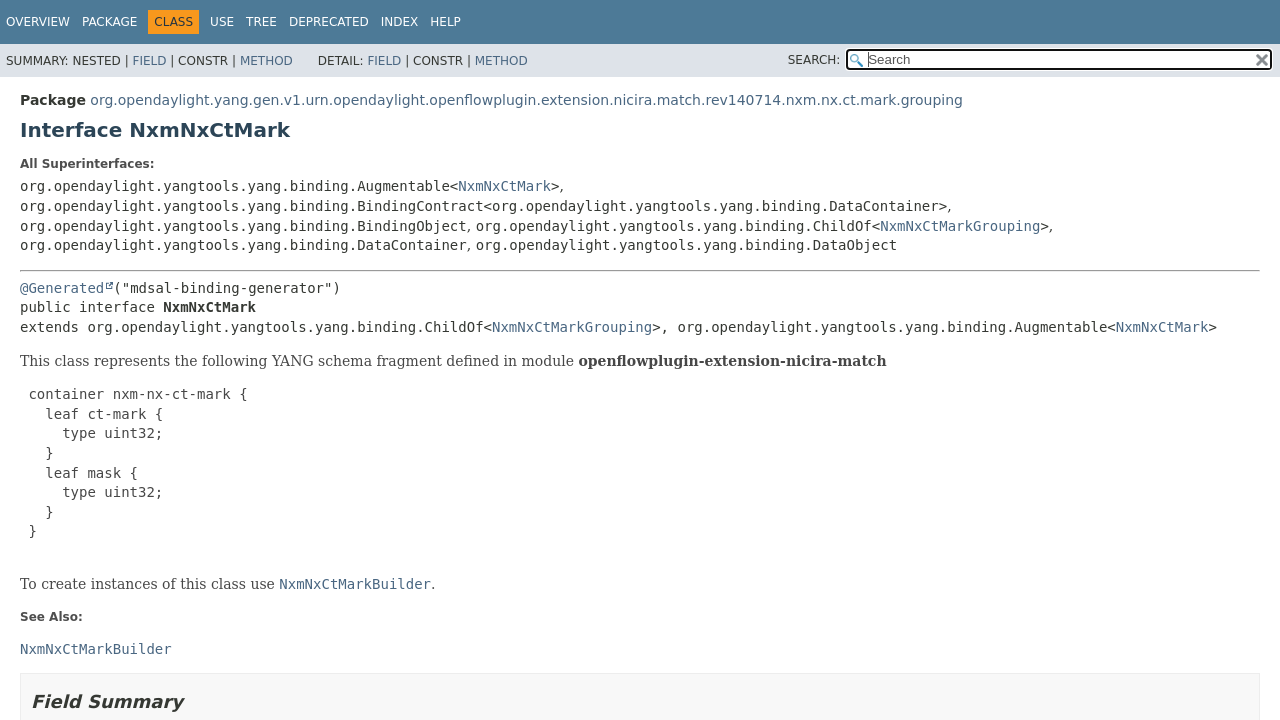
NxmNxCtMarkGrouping (960, 226)
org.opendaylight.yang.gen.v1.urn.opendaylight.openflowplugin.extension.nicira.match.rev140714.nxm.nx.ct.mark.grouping (526, 100)
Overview (38, 22)
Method (266, 61)
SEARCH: (814, 60)
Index (400, 22)
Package (109, 22)
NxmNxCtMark (504, 186)
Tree (261, 22)
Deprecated (329, 22)
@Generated (62, 288)
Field (149, 61)
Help (445, 22)
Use (222, 22)
